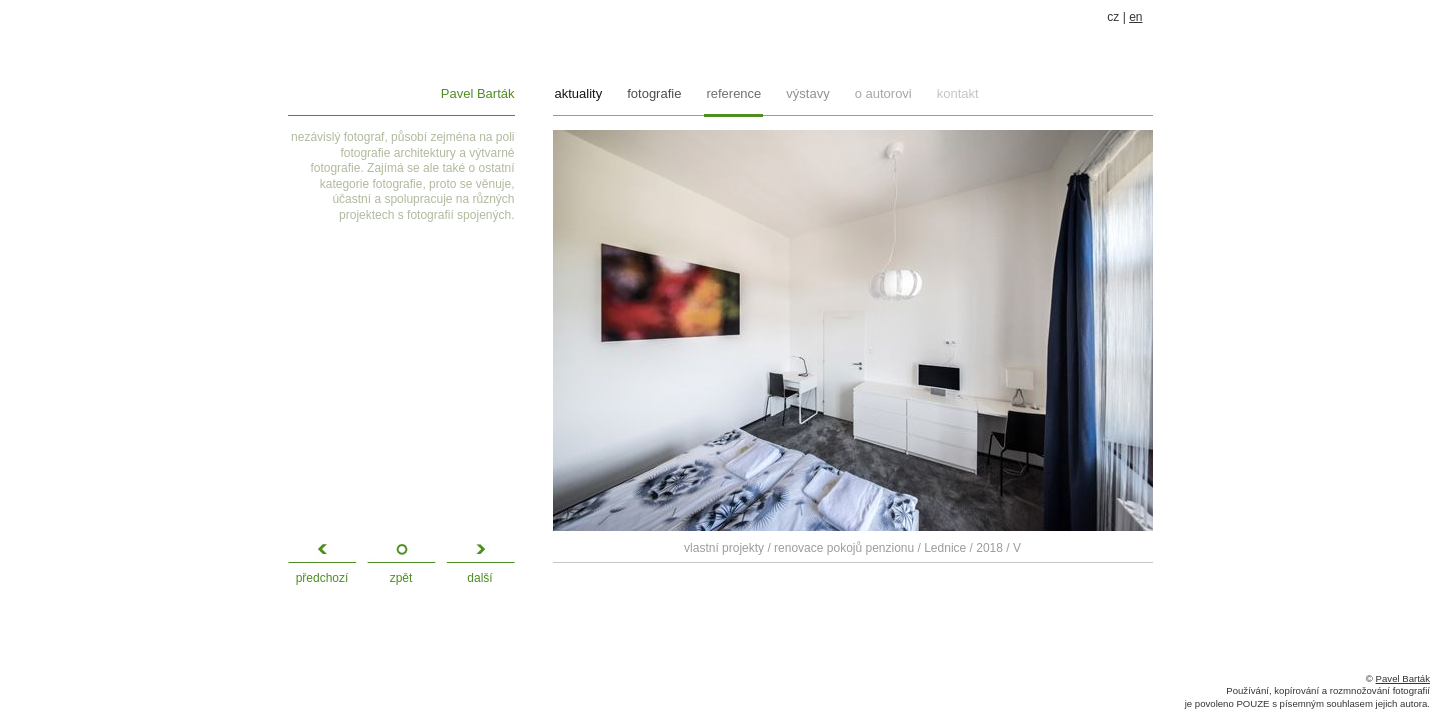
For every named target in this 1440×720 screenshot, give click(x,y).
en (1135, 17)
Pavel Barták (478, 93)
